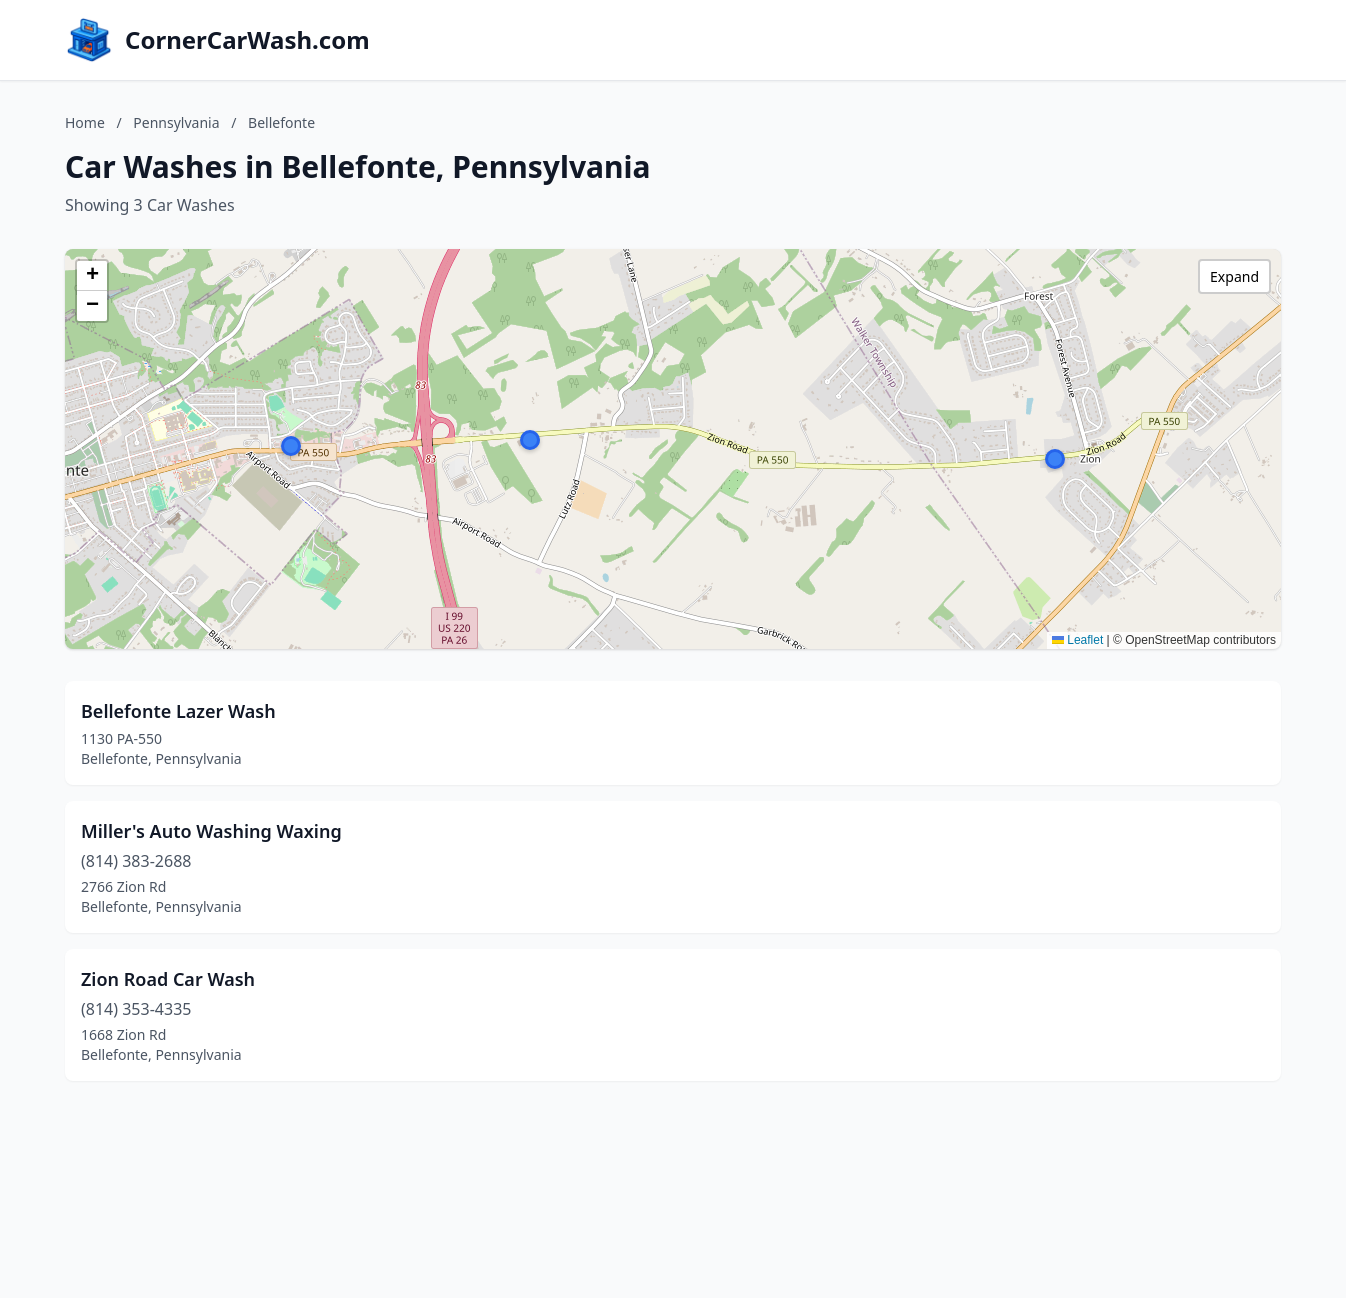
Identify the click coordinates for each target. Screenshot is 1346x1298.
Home (85, 122)
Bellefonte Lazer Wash (178, 711)
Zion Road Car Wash (168, 979)
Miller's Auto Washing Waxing (211, 831)
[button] (291, 446)
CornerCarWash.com (247, 40)
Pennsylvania (176, 122)
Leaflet (1077, 640)
